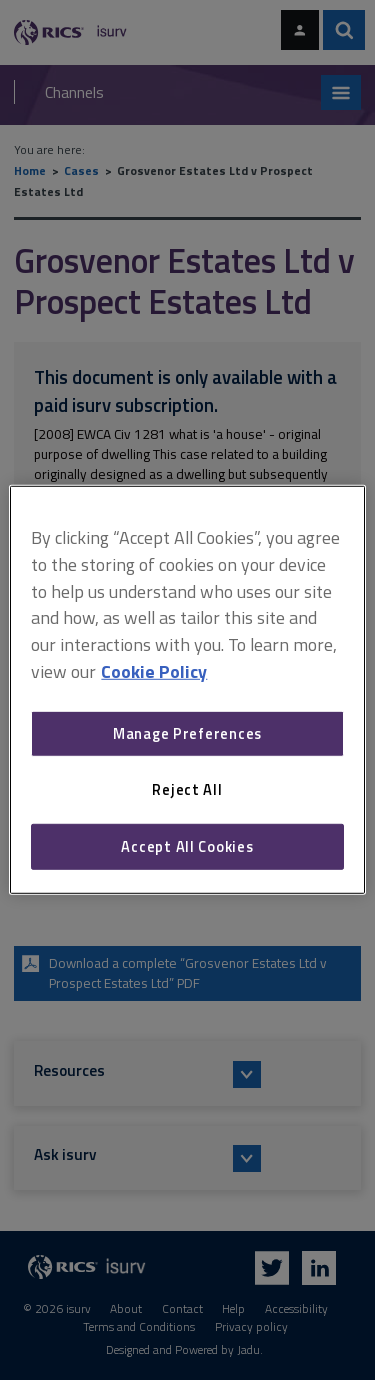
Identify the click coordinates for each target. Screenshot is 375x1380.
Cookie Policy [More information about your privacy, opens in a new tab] (154, 671)
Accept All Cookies (187, 846)
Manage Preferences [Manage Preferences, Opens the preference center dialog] (187, 733)
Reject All (187, 789)
